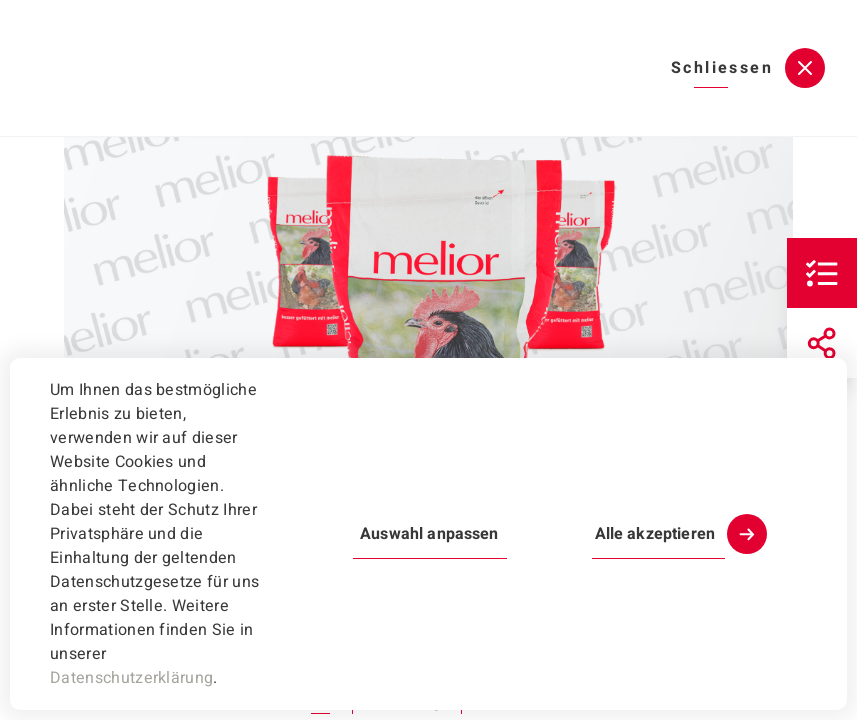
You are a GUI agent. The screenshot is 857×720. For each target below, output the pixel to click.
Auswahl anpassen (429, 534)
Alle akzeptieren (655, 534)
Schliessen (722, 68)
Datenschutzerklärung (131, 678)
